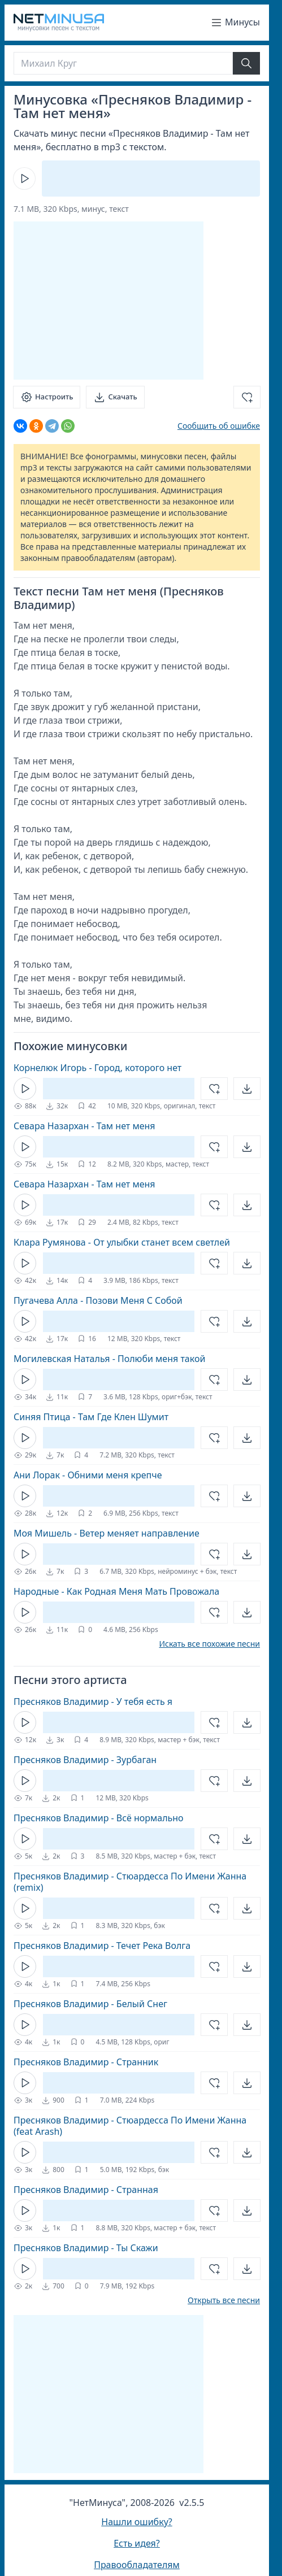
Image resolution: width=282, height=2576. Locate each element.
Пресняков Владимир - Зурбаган (85, 1759)
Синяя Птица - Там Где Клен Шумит (91, 1416)
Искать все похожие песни (209, 1644)
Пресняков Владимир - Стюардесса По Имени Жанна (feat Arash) (130, 2125)
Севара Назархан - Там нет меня (84, 1126)
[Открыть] (247, 1088)
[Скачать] (115, 397)
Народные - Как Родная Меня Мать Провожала (116, 1591)
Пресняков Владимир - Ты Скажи (86, 2247)
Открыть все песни (224, 2300)
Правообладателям (137, 2564)
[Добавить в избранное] (247, 397)
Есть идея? (137, 2543)
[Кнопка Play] (24, 178)
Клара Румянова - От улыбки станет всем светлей (122, 1242)
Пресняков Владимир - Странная (86, 2189)
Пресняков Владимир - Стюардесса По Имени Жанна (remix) (130, 1881)
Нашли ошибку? (136, 2521)
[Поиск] (123, 63)
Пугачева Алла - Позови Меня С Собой (98, 1300)
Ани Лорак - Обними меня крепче (88, 1475)
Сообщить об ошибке (218, 425)
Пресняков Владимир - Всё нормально (99, 1818)
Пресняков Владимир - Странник (86, 2062)
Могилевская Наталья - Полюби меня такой (109, 1358)
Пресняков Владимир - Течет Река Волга (102, 1945)
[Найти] (246, 63)
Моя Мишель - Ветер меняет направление (106, 1533)
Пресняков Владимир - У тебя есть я (93, 1701)
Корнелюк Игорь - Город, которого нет (97, 1067)
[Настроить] (47, 397)
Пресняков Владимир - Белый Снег (90, 2003)
